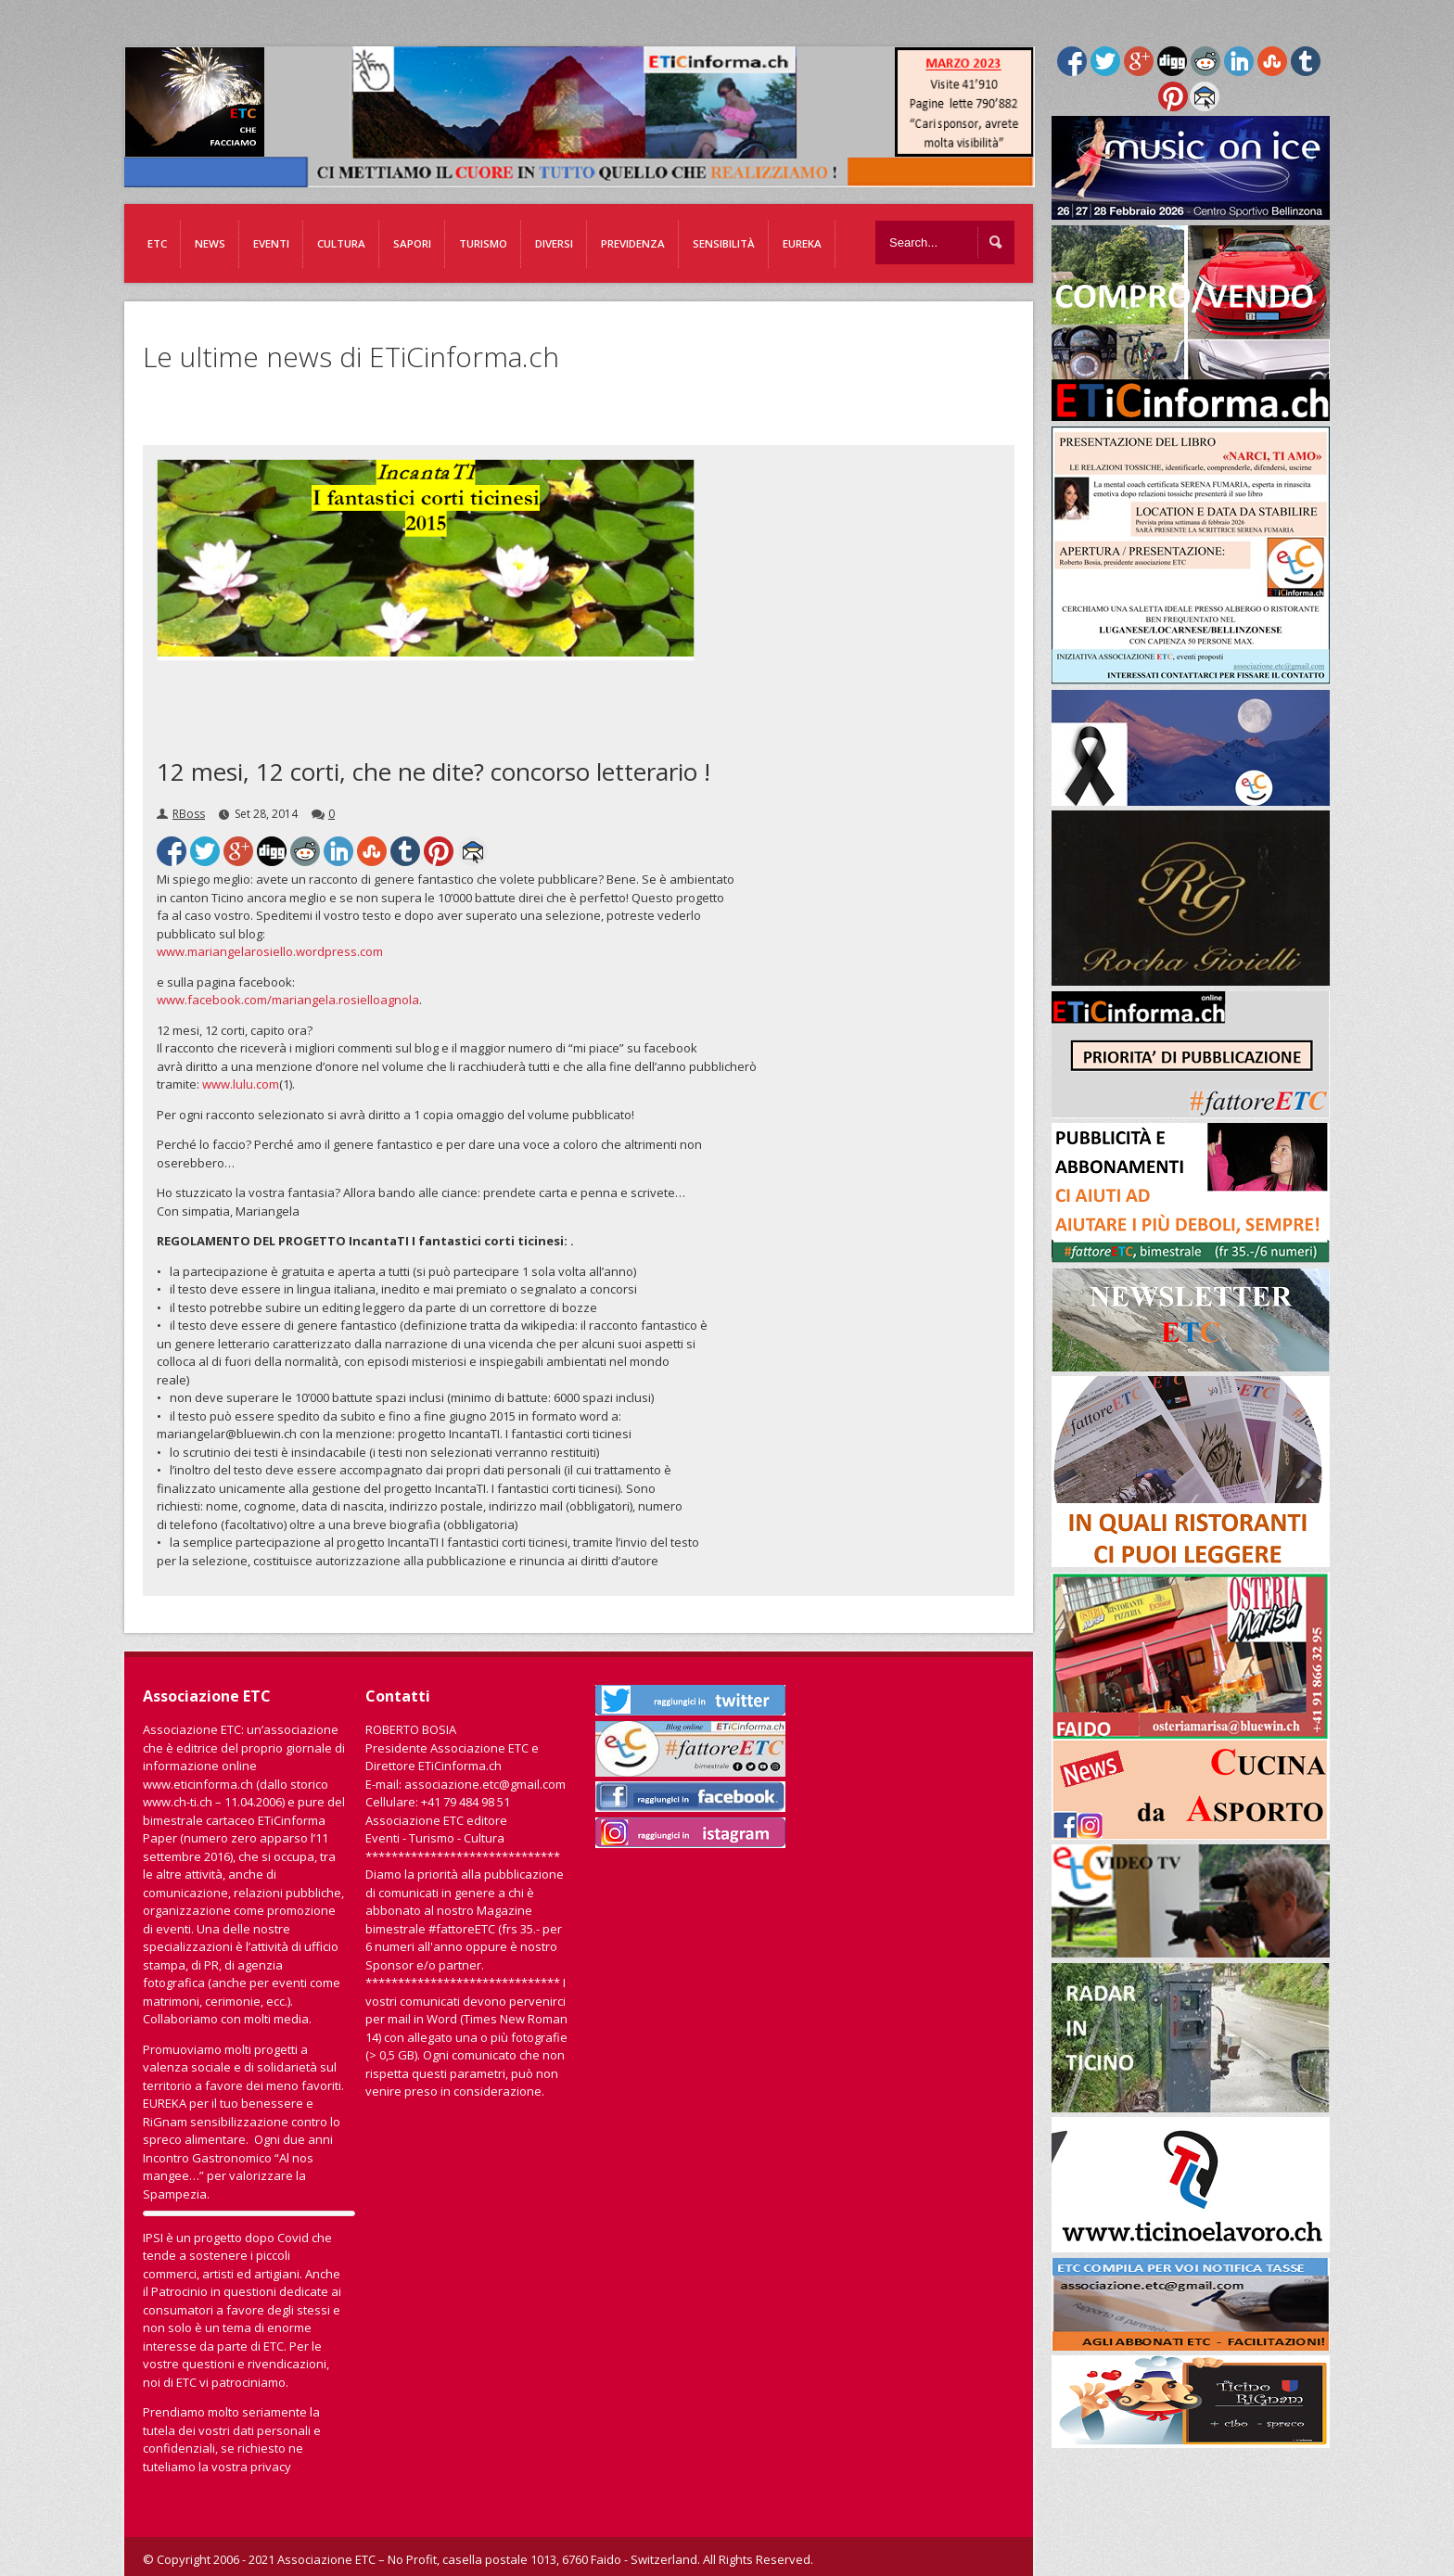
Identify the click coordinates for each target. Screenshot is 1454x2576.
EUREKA (802, 243)
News (210, 243)
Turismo (483, 243)
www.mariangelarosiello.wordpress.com (270, 951)
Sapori (412, 243)
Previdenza (633, 243)
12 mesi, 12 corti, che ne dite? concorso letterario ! (433, 771)
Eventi (271, 243)
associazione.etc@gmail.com (485, 1784)
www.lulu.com (240, 1084)
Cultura (341, 243)
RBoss (188, 814)
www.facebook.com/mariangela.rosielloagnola (288, 999)
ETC (157, 243)
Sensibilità (724, 243)
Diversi (554, 243)
